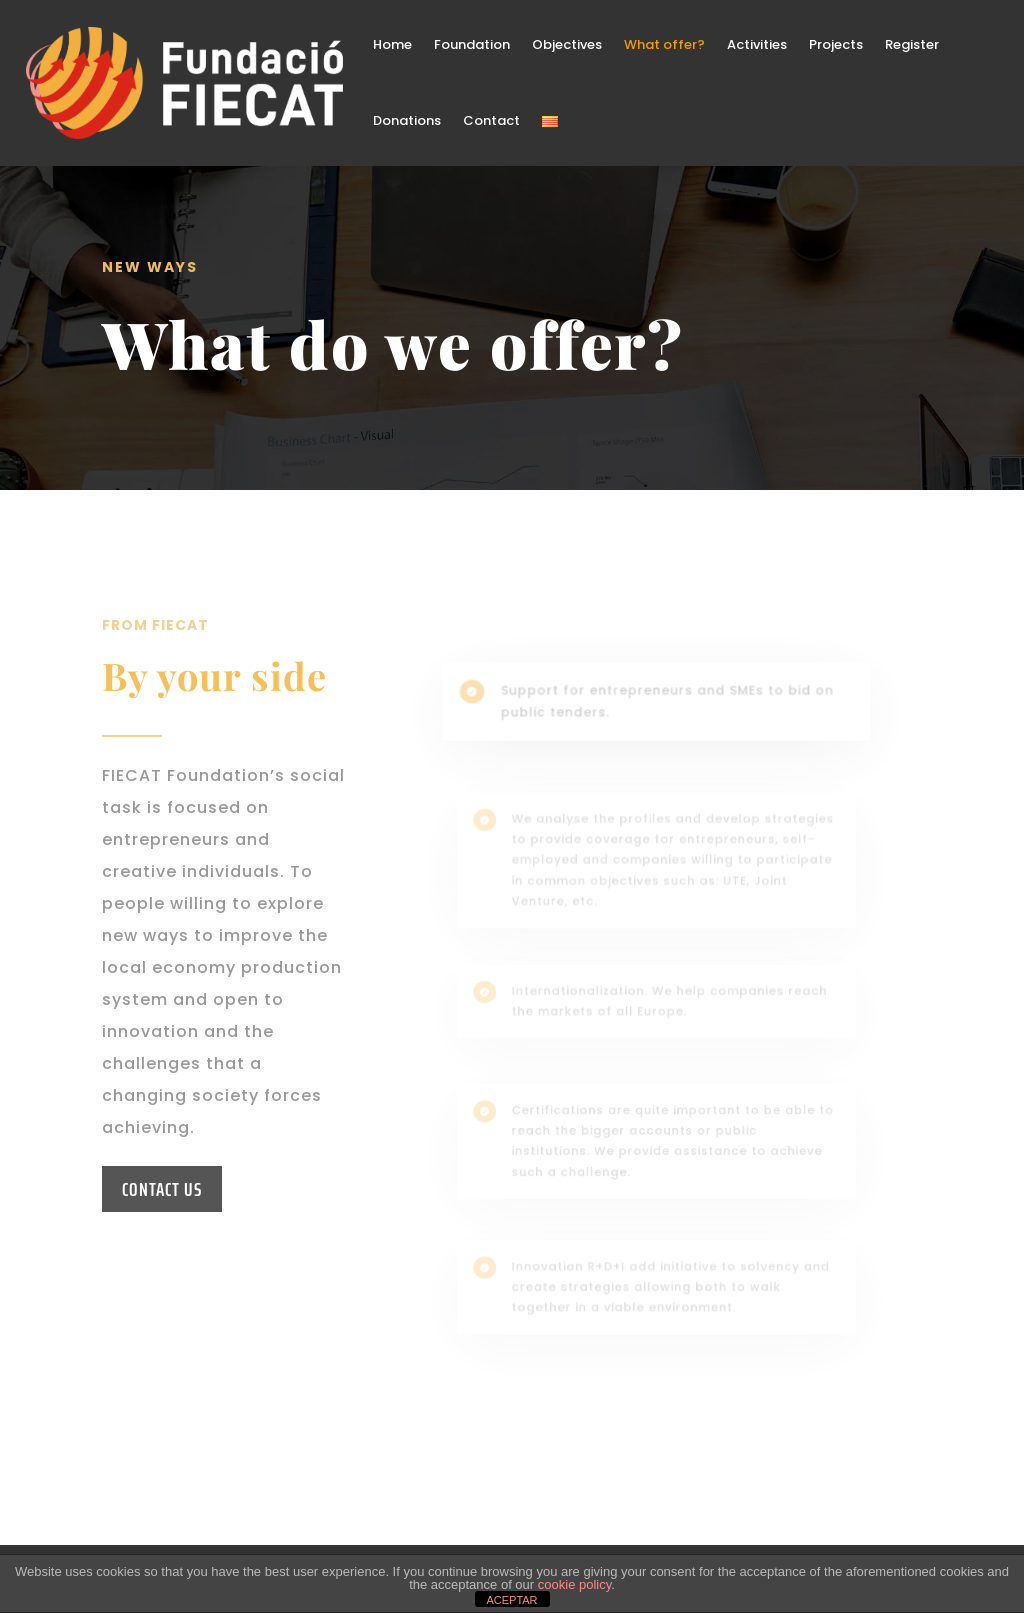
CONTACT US (162, 1189)
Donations (407, 120)
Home (392, 44)
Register (912, 44)
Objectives (567, 44)
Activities (757, 44)
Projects (836, 44)
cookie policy (574, 1584)
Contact (491, 120)
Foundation (472, 44)
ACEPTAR (511, 1600)
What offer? (664, 44)
